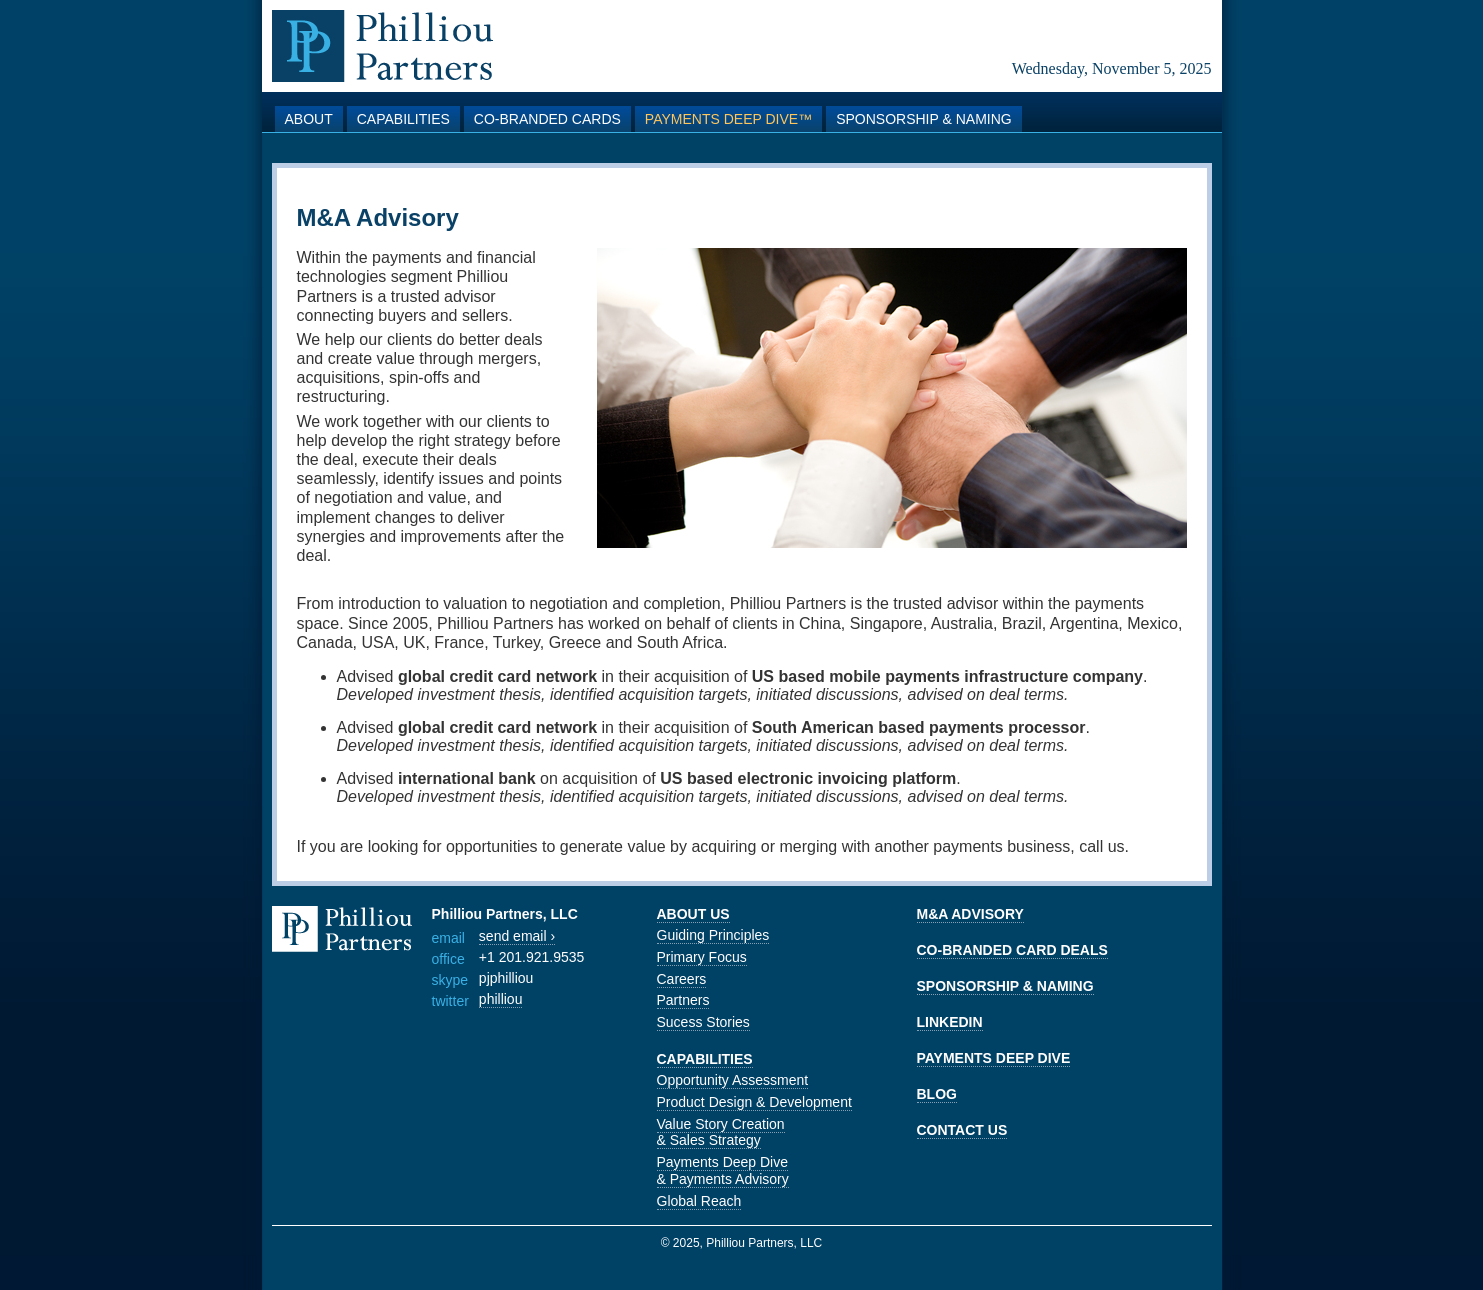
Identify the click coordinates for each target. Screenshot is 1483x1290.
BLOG (937, 1094)
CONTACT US (962, 1130)
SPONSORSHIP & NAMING (1005, 986)
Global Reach (699, 1201)
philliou (501, 999)
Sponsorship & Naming (924, 119)
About (309, 119)
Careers (682, 979)
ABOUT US (693, 914)
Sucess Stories (703, 1022)
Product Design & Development (754, 1102)
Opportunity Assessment (733, 1080)
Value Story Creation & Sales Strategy (721, 1132)
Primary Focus (702, 957)
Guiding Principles (713, 935)
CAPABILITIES (705, 1059)
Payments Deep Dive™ (728, 119)
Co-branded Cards (547, 119)
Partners (683, 1000)
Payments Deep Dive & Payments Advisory (723, 1170)
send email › (517, 936)
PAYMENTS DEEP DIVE (994, 1058)
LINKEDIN (950, 1022)
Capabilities (403, 119)
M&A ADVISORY (970, 914)
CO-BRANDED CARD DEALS (1012, 950)
